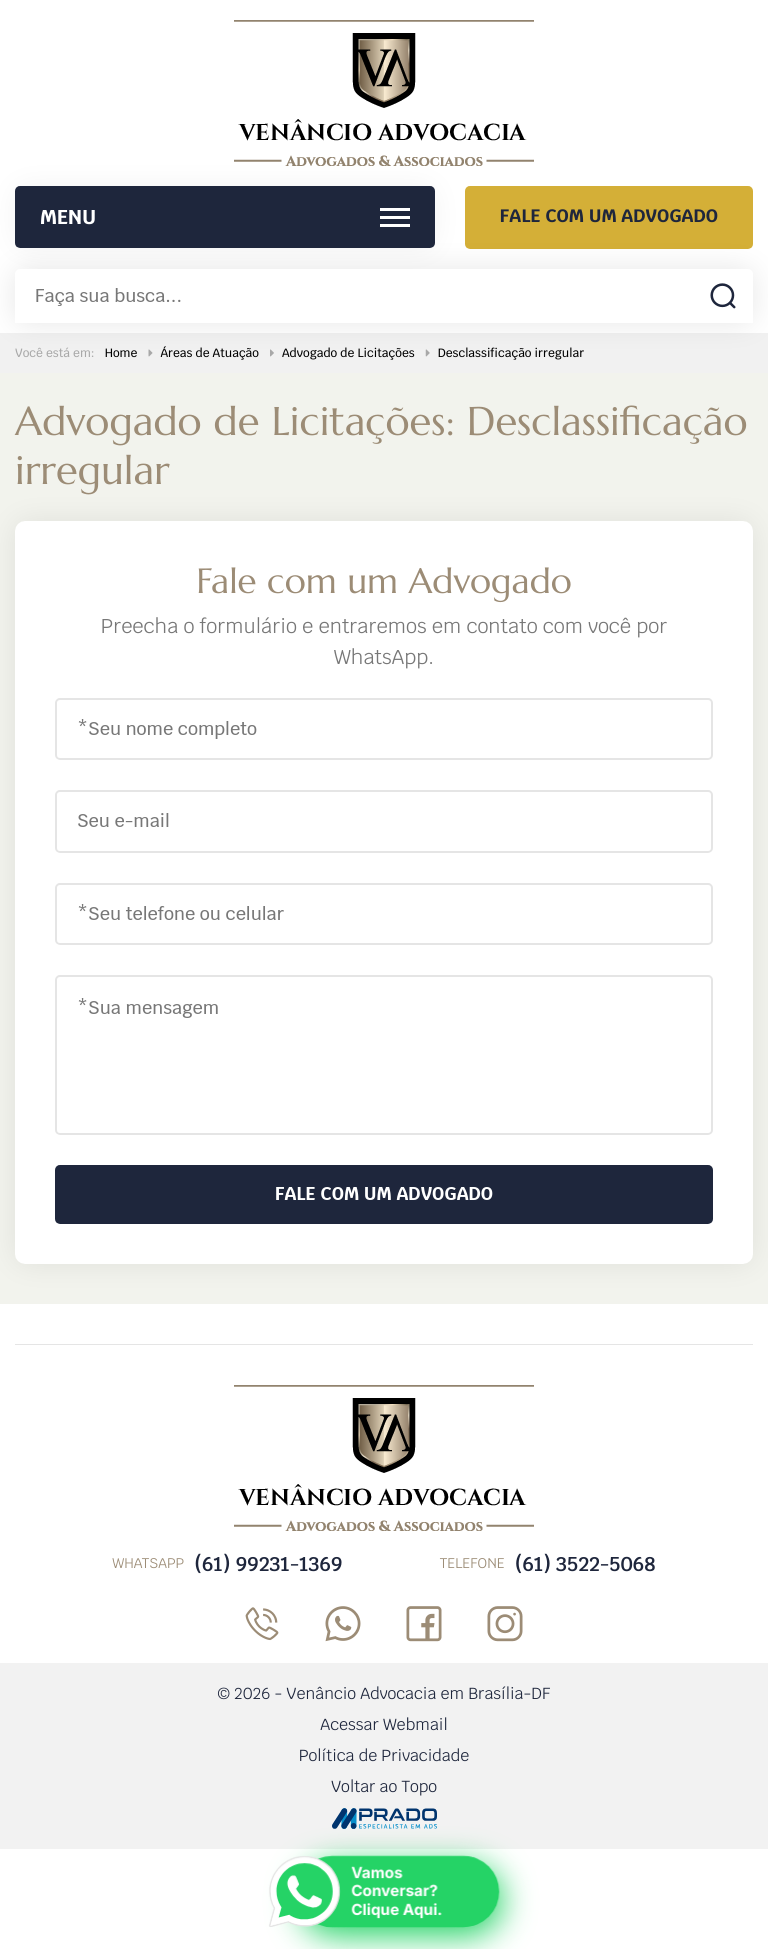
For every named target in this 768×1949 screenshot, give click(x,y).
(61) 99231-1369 (268, 1564)
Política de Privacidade (384, 1755)
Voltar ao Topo (384, 1786)
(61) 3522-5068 (585, 1564)
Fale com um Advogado (609, 216)
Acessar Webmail (384, 1724)
